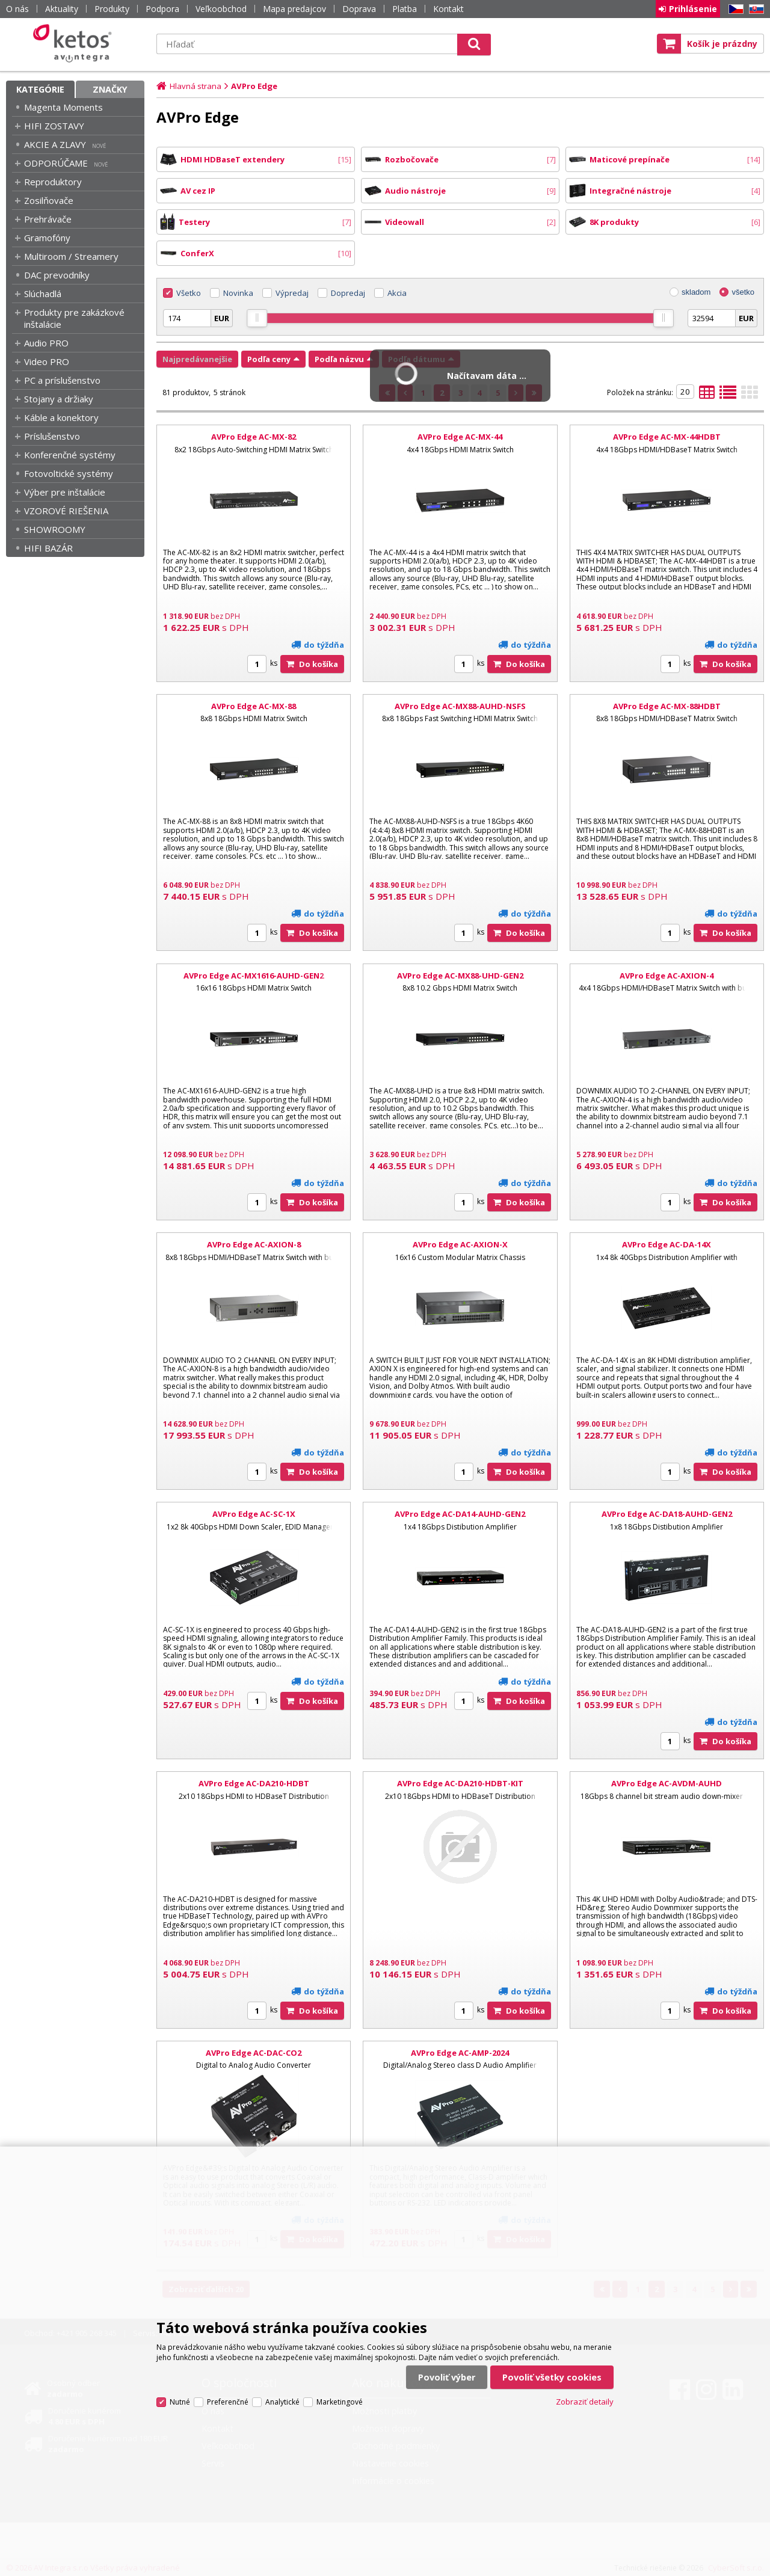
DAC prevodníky (57, 275)
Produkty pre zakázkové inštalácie (74, 318)
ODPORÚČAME (56, 163)
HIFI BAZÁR (48, 548)
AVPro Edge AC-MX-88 (253, 706)
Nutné (180, 2402)
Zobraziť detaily (585, 2401)
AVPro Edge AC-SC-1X (253, 1513)
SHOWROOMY (54, 529)
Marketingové (339, 2402)
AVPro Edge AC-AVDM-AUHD (666, 1783)
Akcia (397, 292)
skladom (696, 292)
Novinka (238, 292)
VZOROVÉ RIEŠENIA (66, 511)
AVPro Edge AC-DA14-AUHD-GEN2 (460, 1513)
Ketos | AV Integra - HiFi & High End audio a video (75, 43)
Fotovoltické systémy (68, 473)
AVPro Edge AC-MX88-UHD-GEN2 (460, 975)
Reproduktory (53, 182)
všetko (743, 292)
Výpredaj (292, 292)
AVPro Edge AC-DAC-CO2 (253, 2052)
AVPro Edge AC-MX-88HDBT (667, 706)
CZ (734, 9)
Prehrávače (48, 219)
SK (754, 9)
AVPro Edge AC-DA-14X (666, 1244)
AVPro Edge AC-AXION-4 (666, 975)
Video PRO (46, 361)
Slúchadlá (42, 293)
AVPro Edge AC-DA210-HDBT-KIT (460, 1783)
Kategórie (40, 89)
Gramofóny (47, 238)
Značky (110, 89)
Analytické (282, 2402)
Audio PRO (46, 343)
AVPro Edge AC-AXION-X (460, 1244)
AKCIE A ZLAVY (55, 144)
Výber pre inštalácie (64, 492)
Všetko (188, 292)
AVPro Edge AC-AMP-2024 (460, 2052)
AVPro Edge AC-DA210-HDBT (254, 1783)
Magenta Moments (63, 107)
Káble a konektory (61, 417)
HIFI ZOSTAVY (54, 126)
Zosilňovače (48, 200)
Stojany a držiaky (58, 399)
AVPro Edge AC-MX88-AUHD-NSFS (460, 706)
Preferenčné (227, 2402)
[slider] (257, 318)
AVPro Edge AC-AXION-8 (254, 1244)
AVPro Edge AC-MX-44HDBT (667, 436)
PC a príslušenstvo (62, 380)
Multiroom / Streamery (71, 256)
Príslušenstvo (52, 436)
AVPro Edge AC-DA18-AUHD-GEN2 (667, 1513)
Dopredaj (348, 292)
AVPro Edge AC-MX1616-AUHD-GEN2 (253, 975)
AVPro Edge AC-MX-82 (253, 436)
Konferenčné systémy (70, 455)
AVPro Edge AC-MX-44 (459, 436)
